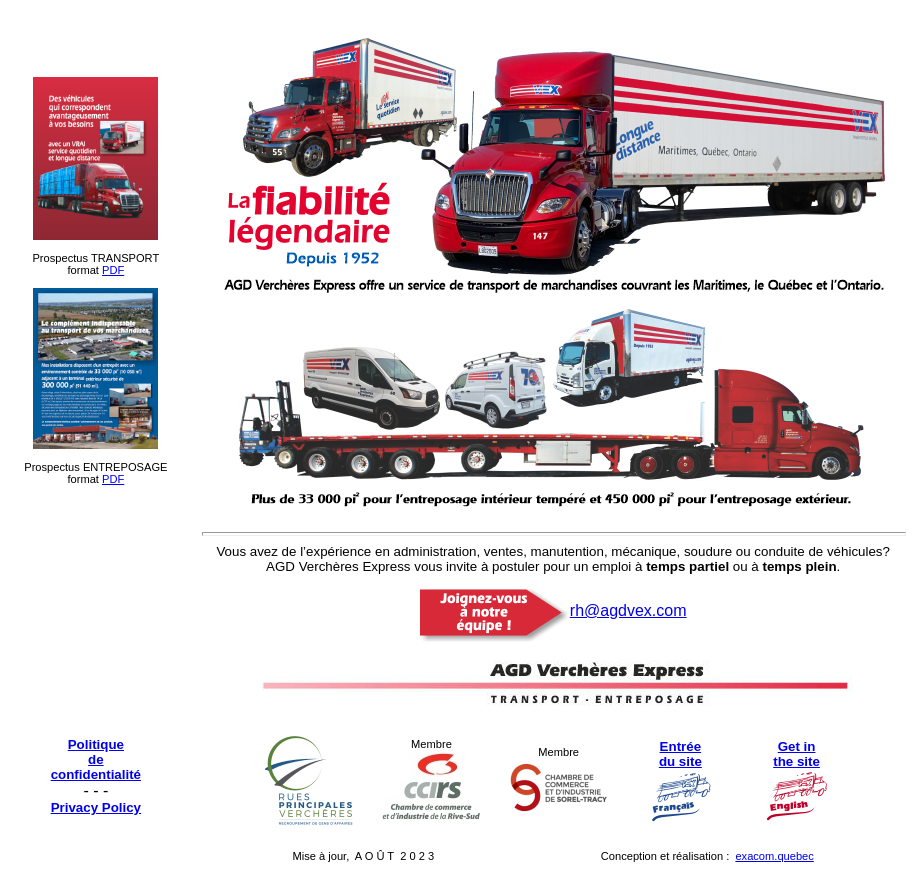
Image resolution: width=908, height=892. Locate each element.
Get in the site (796, 754)
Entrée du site (680, 754)
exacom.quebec (774, 856)
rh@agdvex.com (628, 610)
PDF (113, 270)
